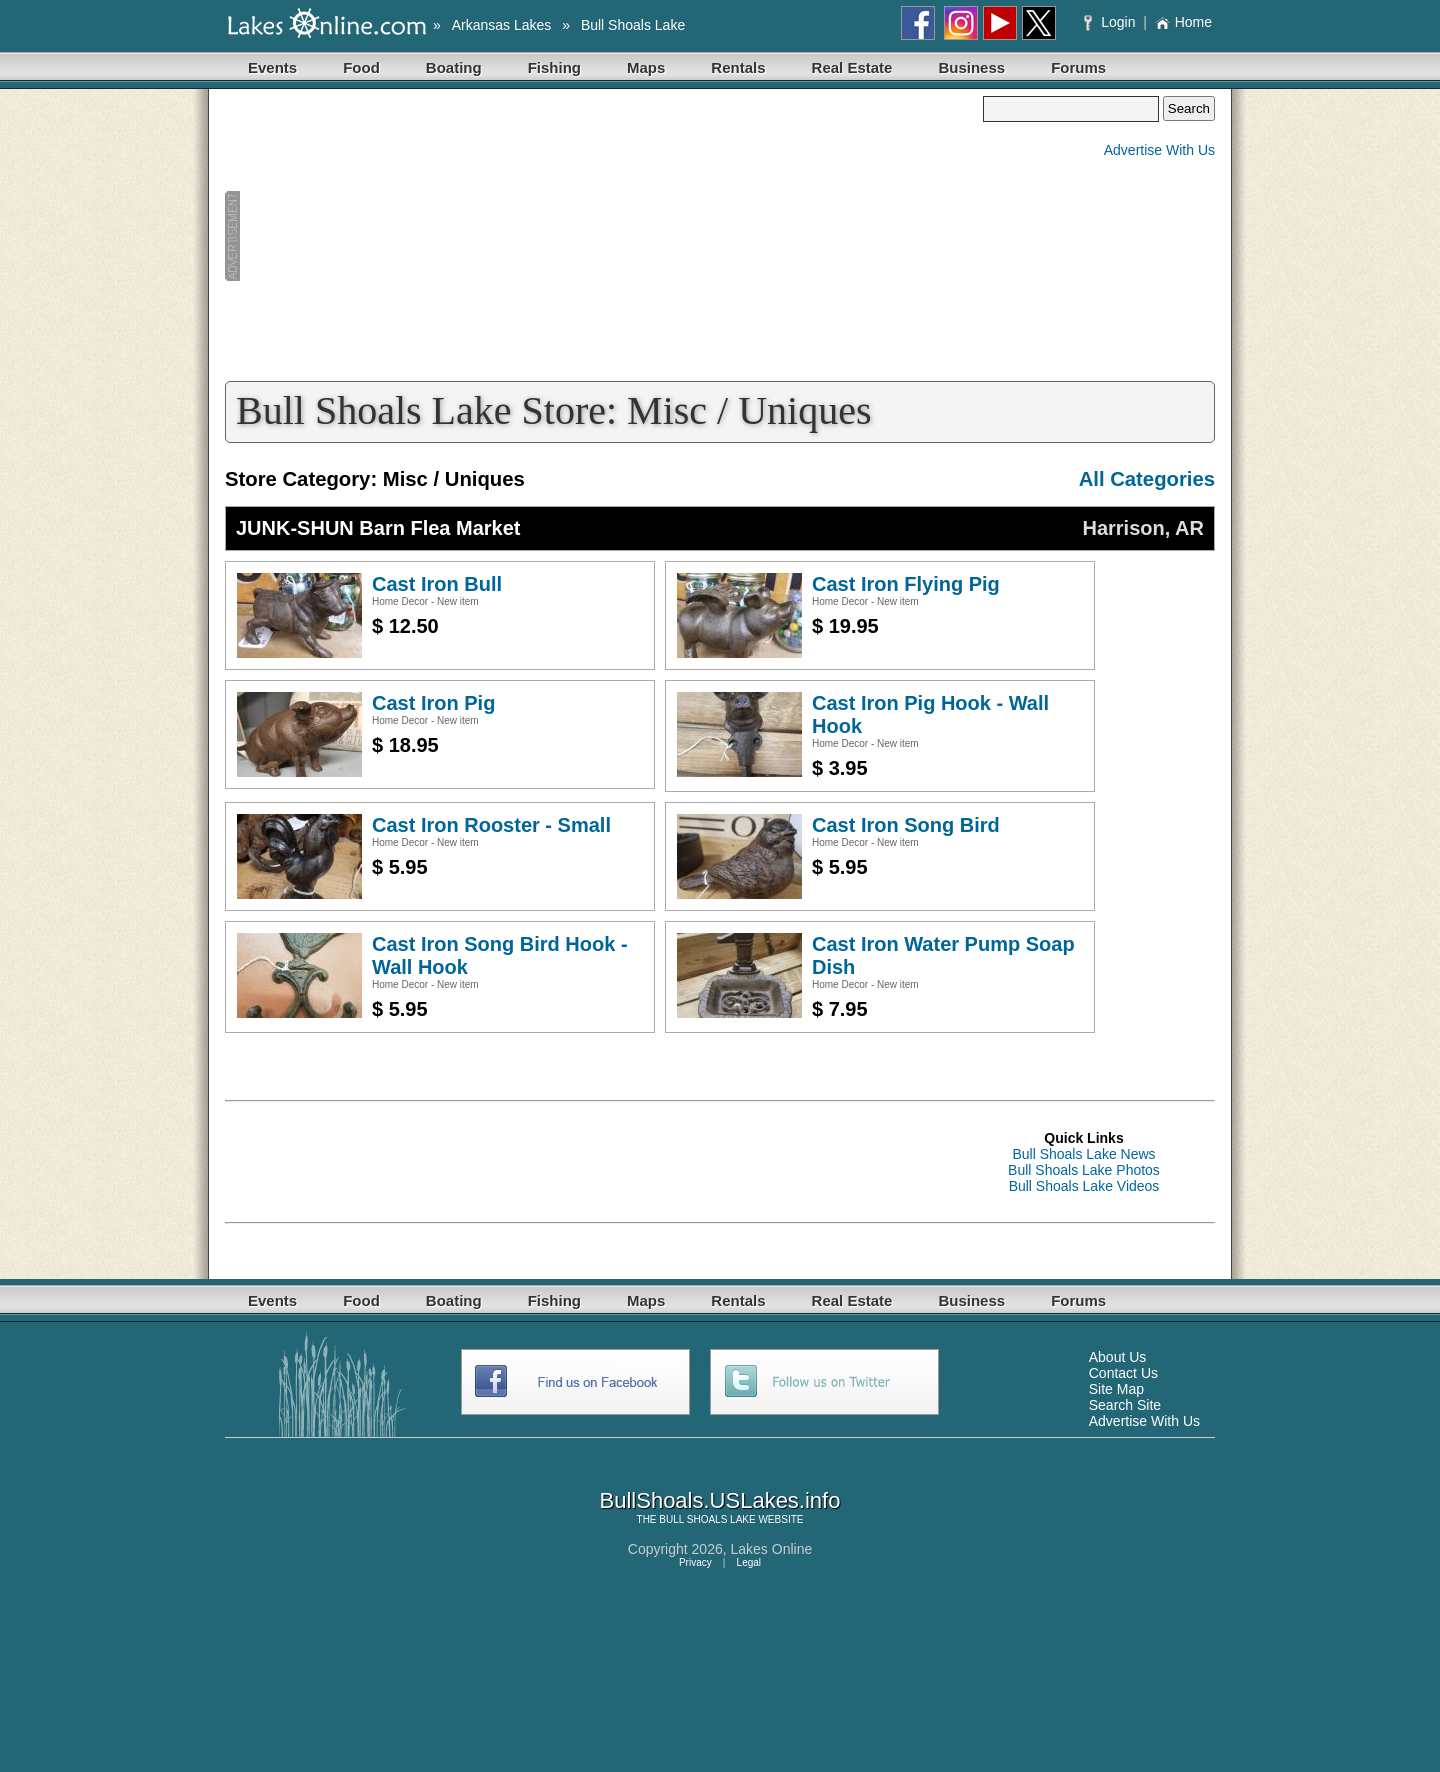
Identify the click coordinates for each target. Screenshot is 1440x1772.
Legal (749, 1562)
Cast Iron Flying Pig (906, 584)
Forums (1078, 67)
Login (1111, 22)
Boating (454, 67)
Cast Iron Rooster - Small (491, 825)
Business (971, 67)
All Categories (1147, 479)
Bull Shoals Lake (633, 25)
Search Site (1125, 1405)
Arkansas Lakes (502, 25)
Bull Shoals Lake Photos (1084, 1170)
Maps (646, 67)
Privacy (695, 1562)
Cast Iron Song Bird (906, 825)
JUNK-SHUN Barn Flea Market (378, 528)
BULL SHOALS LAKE (707, 1519)
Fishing (554, 67)
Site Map (1116, 1389)
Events (272, 67)
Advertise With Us (1159, 150)
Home (1183, 22)
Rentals (738, 67)
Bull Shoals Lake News (1083, 1154)
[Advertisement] (604, 236)
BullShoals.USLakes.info (720, 1500)
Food (361, 67)
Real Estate (852, 67)
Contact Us (1123, 1373)
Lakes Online (772, 1549)
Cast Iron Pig (433, 703)
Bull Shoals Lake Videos (1084, 1186)
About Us (1118, 1357)
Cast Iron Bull (437, 584)
